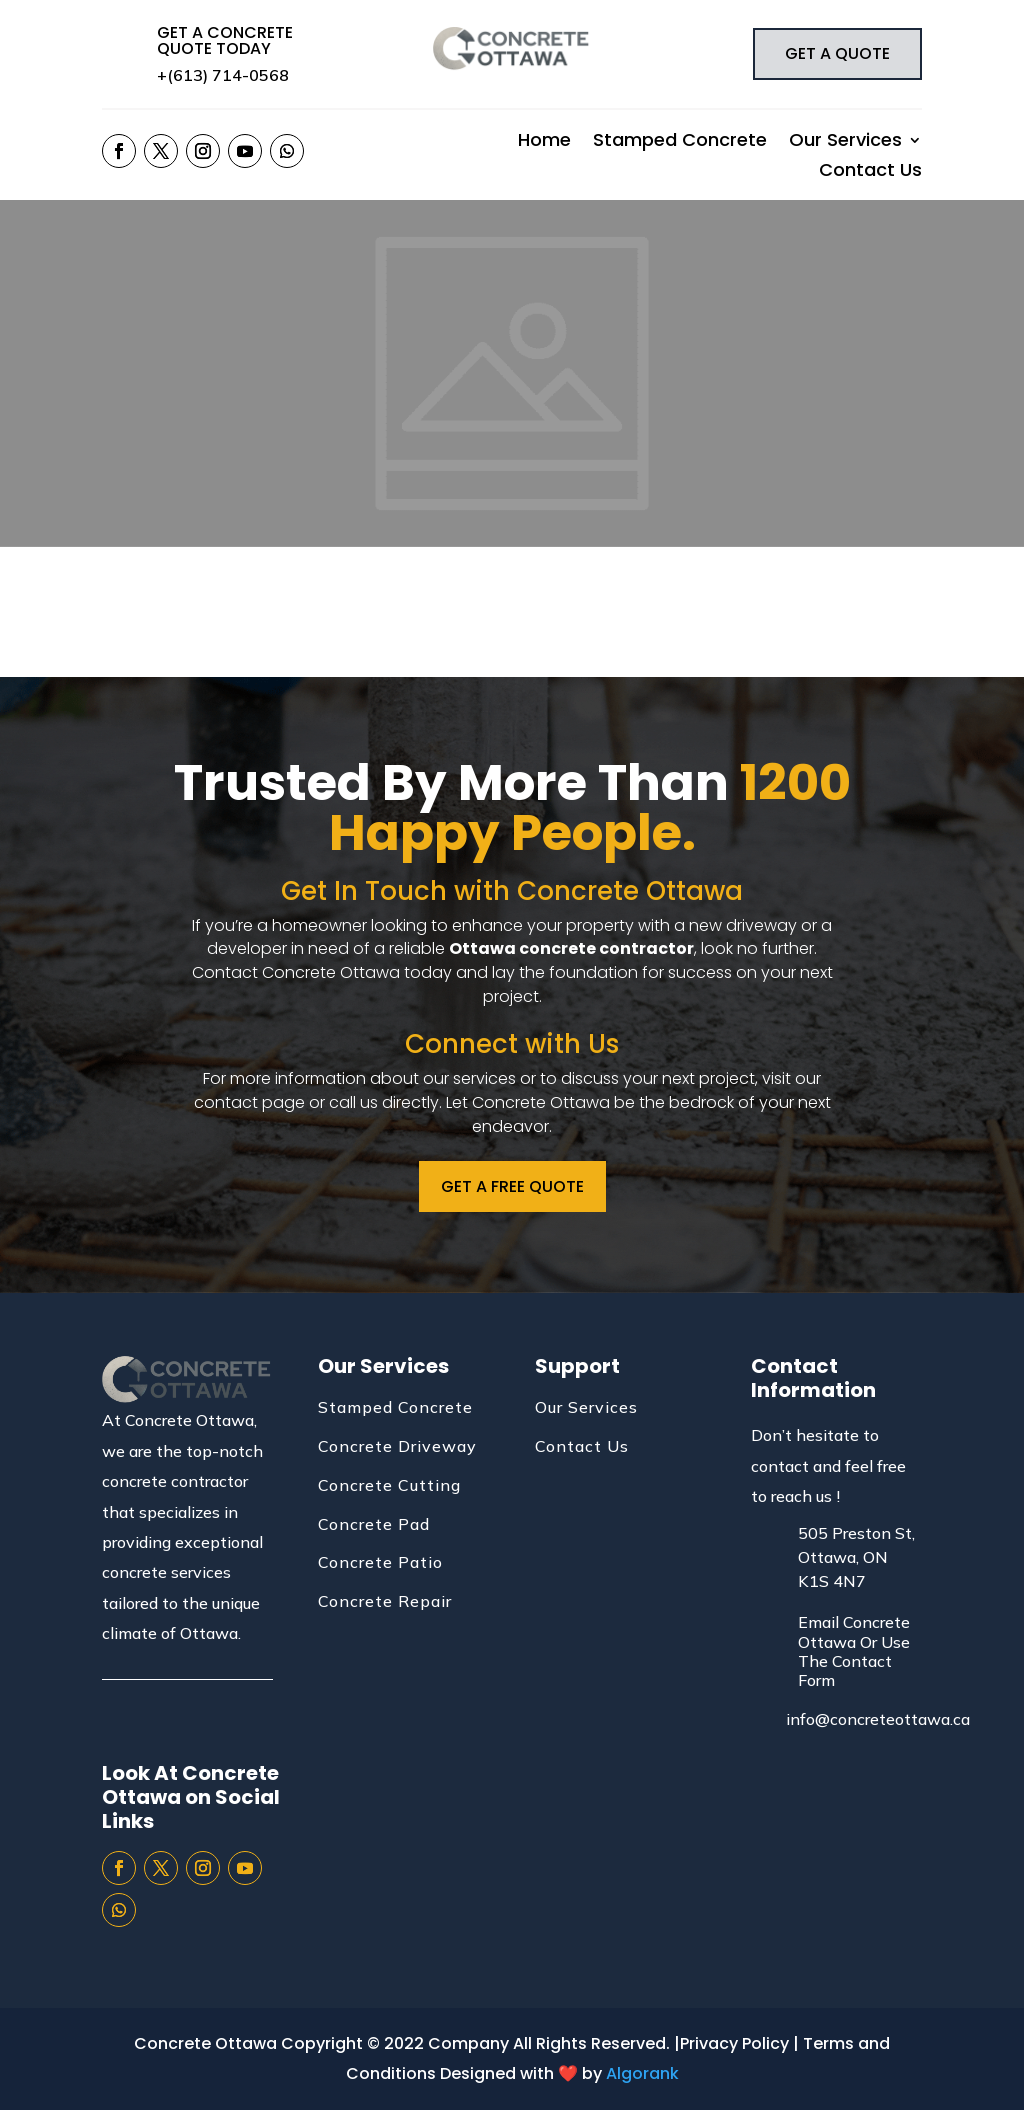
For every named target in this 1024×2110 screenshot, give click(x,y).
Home (544, 142)
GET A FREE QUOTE (512, 1186)
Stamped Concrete (680, 142)
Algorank (642, 2073)
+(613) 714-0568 (223, 75)
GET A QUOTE (837, 53)
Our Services (845, 142)
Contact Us (870, 172)
